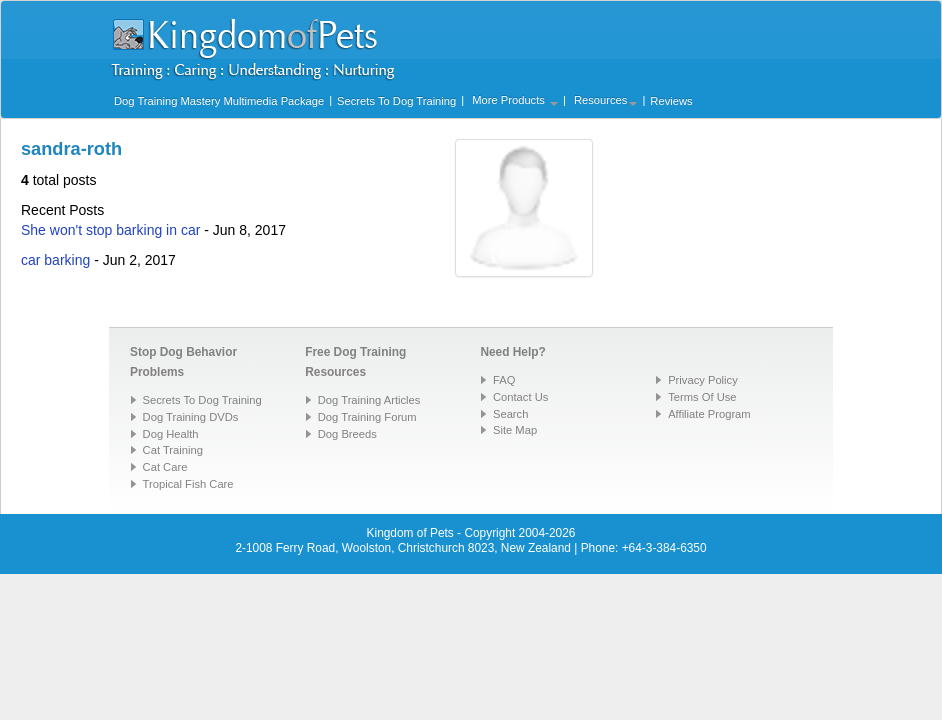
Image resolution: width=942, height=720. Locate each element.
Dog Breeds (347, 434)
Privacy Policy (703, 380)
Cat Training (173, 450)
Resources (605, 100)
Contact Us (520, 397)
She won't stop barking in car (110, 230)
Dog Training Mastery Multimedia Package (219, 101)
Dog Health (171, 434)
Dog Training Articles (369, 400)
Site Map (515, 430)
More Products (515, 100)
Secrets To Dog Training (396, 101)
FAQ (504, 380)
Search (510, 414)
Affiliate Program (709, 414)
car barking (55, 260)
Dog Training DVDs (191, 417)
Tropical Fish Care (188, 484)
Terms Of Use (702, 397)
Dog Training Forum (367, 417)
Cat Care (165, 467)
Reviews (671, 101)
